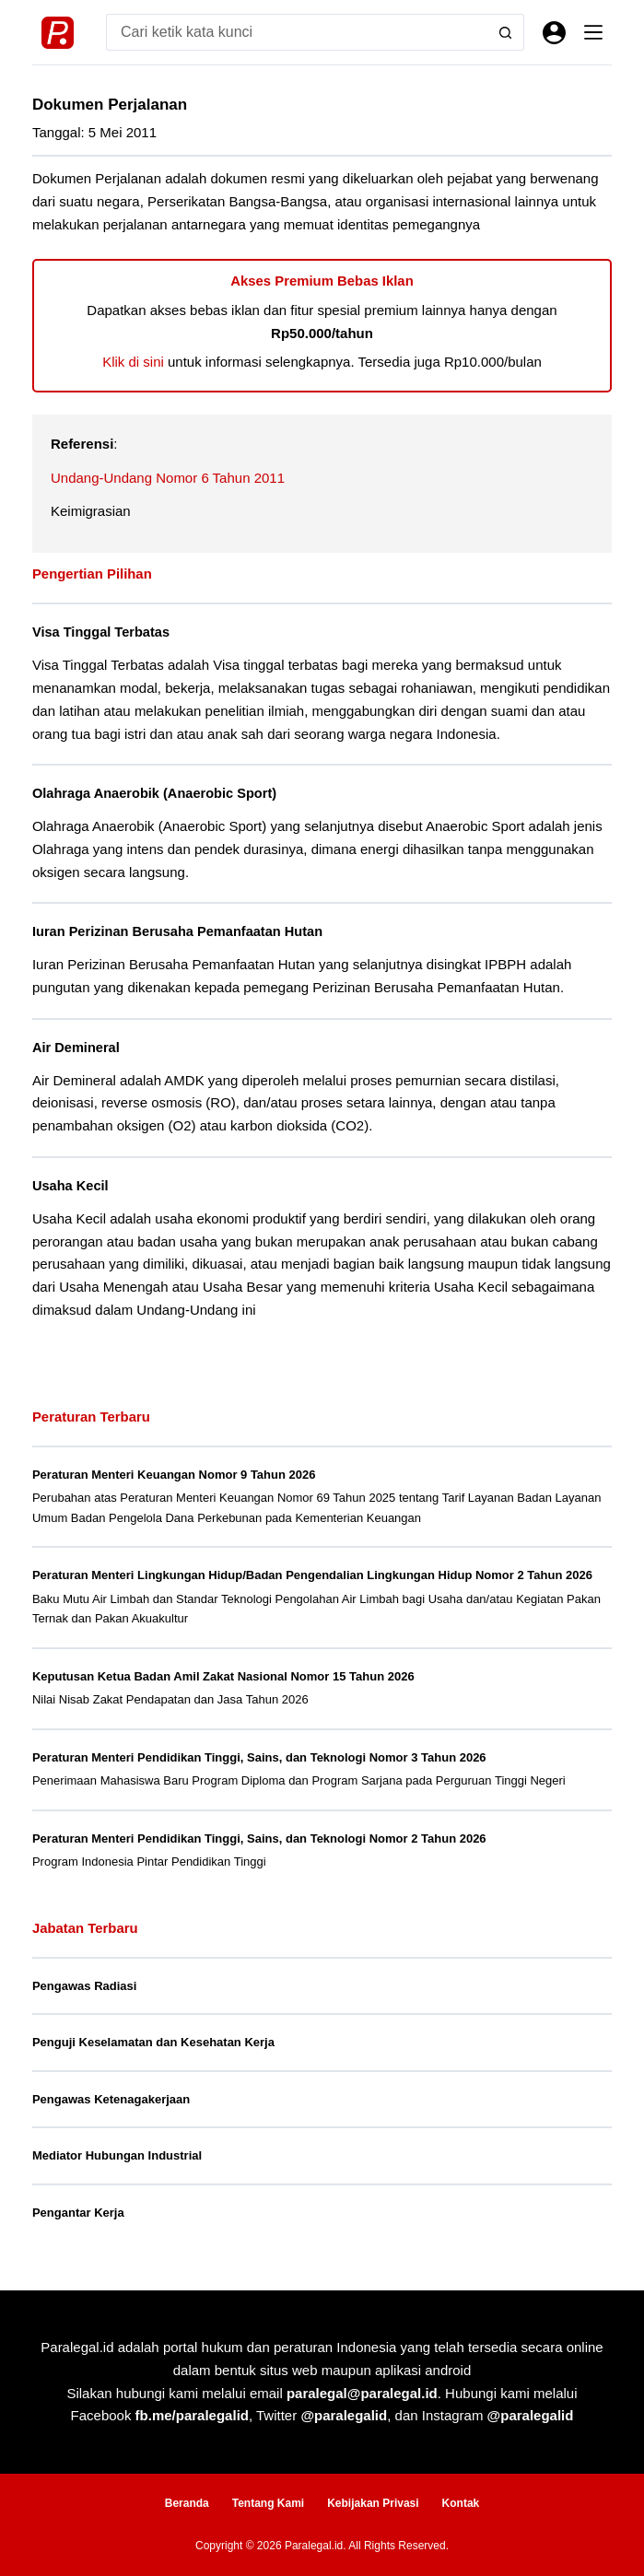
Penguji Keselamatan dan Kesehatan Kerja (153, 2042)
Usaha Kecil (70, 1185)
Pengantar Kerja (78, 2212)
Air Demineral (76, 1047)
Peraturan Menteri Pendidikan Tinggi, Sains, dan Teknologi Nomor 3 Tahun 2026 (259, 1757)
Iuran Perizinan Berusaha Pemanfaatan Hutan (177, 931)
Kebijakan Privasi (372, 2503)
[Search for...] (296, 32)
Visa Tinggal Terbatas (101, 632)
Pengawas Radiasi (84, 1986)
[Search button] (505, 32)
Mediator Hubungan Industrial (117, 2155)
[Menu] (593, 32)
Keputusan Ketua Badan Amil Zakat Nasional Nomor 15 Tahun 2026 (223, 1676)
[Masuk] (554, 32)
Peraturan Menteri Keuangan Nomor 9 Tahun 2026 (174, 1474)
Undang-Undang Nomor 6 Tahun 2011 (168, 478)
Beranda (187, 2503)
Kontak (461, 2503)
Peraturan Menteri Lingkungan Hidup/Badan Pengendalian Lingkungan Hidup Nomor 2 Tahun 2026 (312, 1575)
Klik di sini (133, 361)
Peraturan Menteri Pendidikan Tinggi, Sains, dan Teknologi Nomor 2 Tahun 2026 (259, 1838)
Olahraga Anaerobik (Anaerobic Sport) (154, 793)
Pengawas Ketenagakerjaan (111, 2099)
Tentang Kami (268, 2503)
